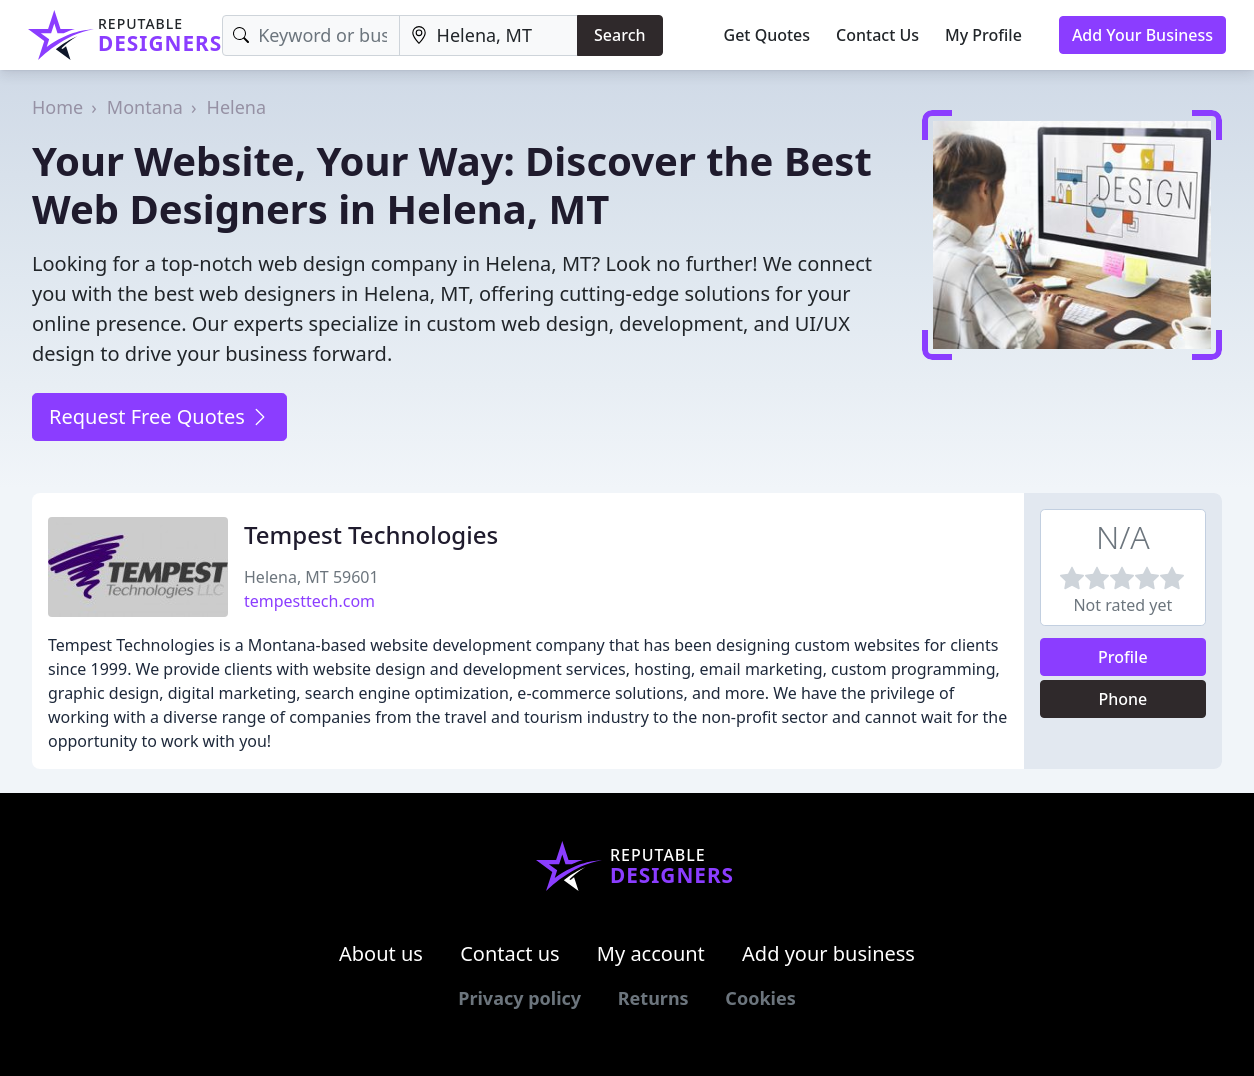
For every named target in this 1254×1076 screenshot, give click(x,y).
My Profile (983, 35)
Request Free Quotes (159, 416)
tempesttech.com (309, 601)
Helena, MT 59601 (311, 577)
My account (651, 953)
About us (381, 953)
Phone (1122, 699)
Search (619, 35)
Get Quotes (767, 35)
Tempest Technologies (371, 534)
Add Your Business (1142, 35)
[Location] (488, 35)
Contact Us (877, 35)
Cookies (760, 998)
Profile (1123, 657)
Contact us (510, 953)
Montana (145, 107)
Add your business (828, 953)
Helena (237, 107)
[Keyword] (310, 35)
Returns (653, 998)
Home (57, 107)
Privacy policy (519, 998)
